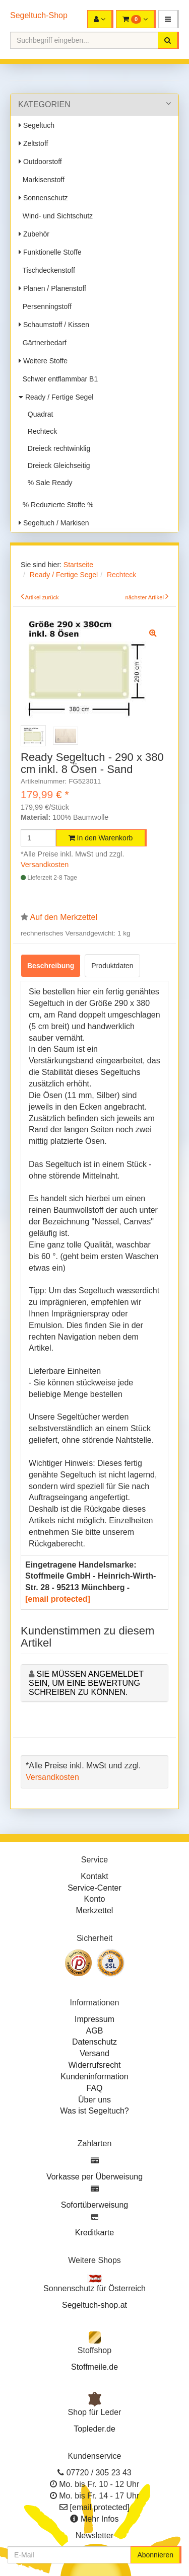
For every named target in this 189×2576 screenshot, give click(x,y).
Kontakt (94, 1876)
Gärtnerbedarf (43, 343)
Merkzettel (94, 1910)
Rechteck (40, 431)
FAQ (94, 2088)
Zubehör (34, 234)
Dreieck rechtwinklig (57, 448)
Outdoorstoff (40, 162)
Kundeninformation (94, 2076)
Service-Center (94, 1888)
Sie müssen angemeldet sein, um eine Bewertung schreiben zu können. (86, 1683)
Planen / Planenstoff (52, 288)
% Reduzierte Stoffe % (56, 505)
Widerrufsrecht (94, 2065)
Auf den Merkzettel (63, 917)
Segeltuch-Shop (39, 15)
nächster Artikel (145, 597)
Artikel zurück (42, 597)
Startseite (78, 565)
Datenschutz (94, 2042)
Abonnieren (155, 2555)
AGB (94, 2030)
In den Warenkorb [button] (101, 838)
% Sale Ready (48, 483)
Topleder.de (94, 2429)
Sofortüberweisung (94, 2205)
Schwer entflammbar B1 (58, 379)
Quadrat (38, 414)
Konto (94, 1899)
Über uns (94, 2099)
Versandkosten (45, 865)
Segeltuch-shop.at (94, 2305)
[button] (168, 19)
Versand (94, 2053)
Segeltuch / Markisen (54, 523)
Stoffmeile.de (94, 2367)
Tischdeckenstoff (47, 270)
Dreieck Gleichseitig (57, 465)
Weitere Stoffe (43, 361)
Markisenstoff (42, 180)
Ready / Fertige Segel (56, 397)
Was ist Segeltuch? (94, 2110)
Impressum (94, 2019)
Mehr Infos (100, 2519)
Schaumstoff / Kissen (54, 325)
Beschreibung (50, 966)
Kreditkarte (94, 2232)
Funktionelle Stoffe (50, 252)
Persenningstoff (45, 306)
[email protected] (57, 1599)
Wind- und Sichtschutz (56, 216)
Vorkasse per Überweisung (94, 2176)
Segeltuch (36, 125)
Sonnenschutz (43, 198)
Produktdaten (112, 966)
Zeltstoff (33, 143)
